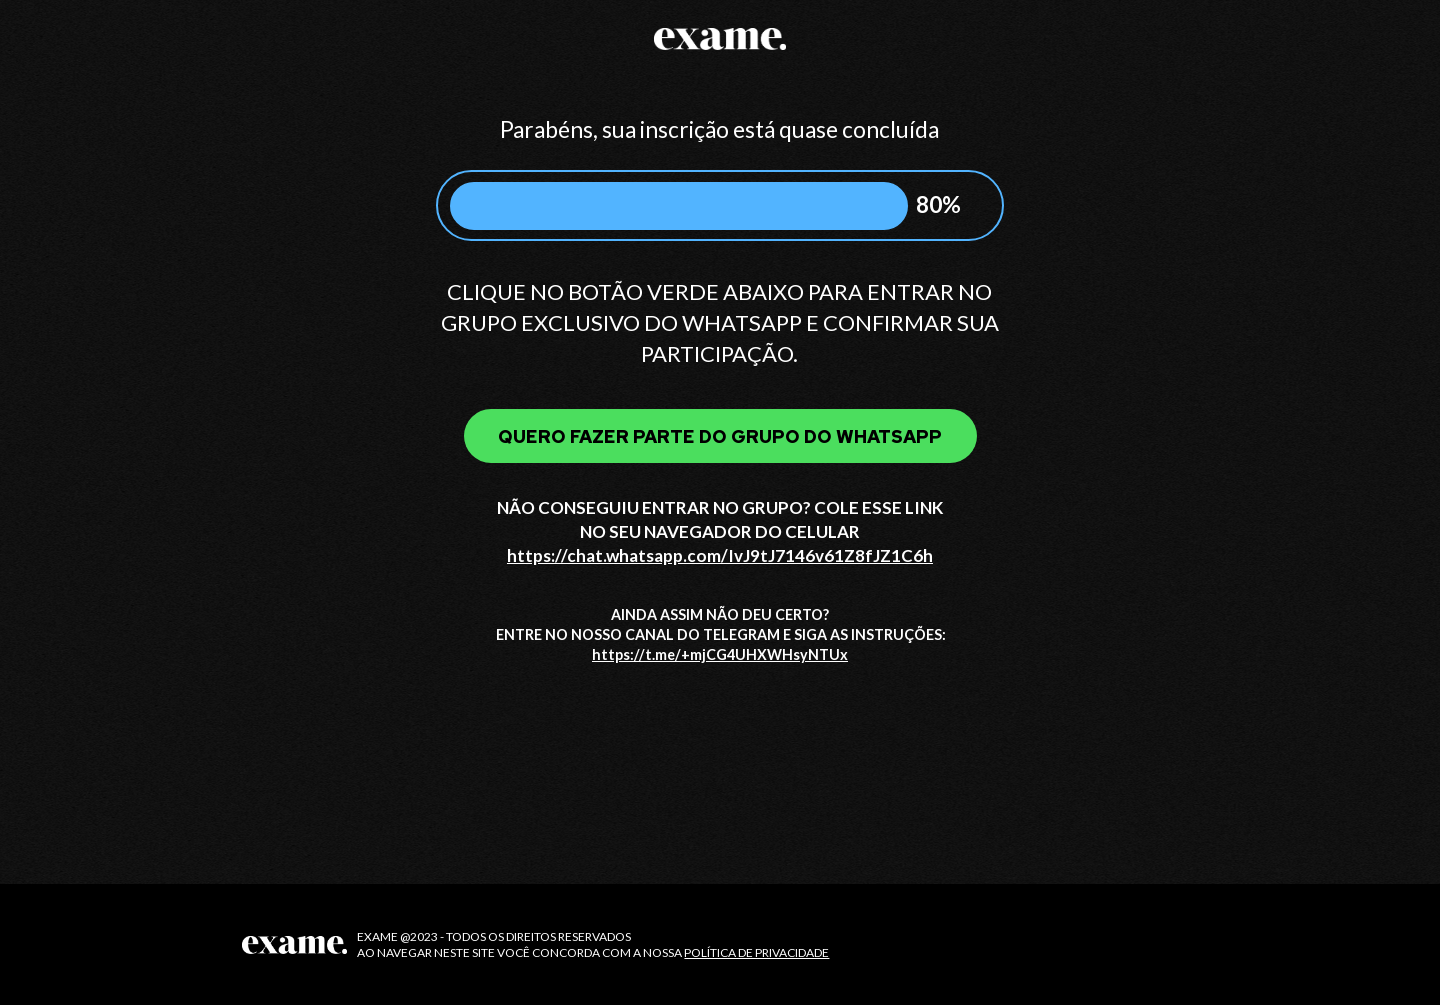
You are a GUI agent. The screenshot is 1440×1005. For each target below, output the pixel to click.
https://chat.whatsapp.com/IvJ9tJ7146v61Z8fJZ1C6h (720, 555)
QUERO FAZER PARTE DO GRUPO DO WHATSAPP (720, 436)
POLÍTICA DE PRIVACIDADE (756, 952)
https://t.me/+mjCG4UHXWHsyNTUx (720, 654)
